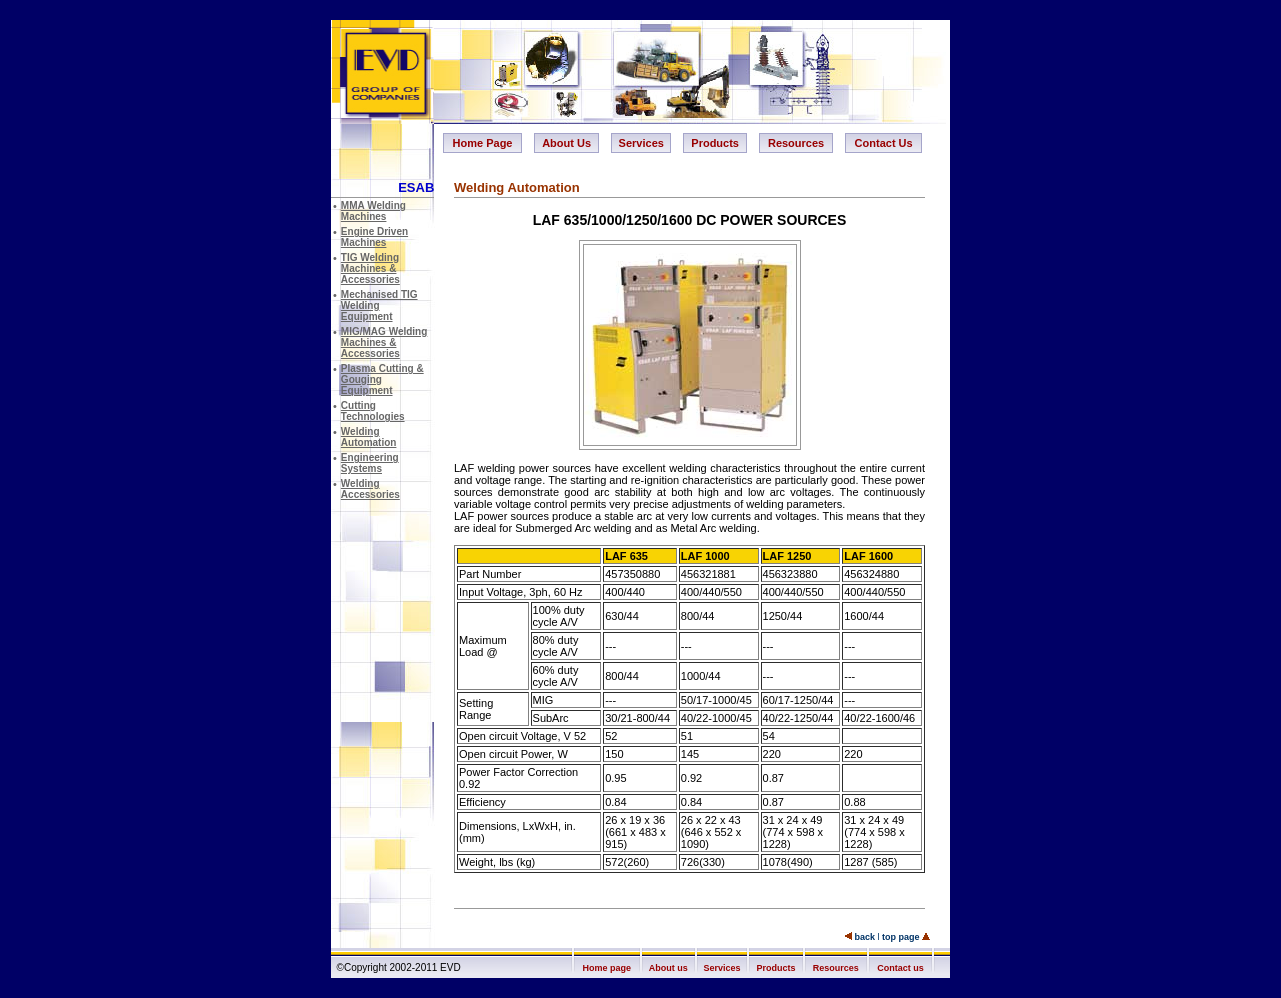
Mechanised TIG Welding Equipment (379, 305)
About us (668, 968)
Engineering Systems (370, 463)
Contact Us (884, 143)
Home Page (483, 143)
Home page (607, 968)
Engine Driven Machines (374, 237)
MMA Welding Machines (373, 211)
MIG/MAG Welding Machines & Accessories (384, 342)
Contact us (900, 968)
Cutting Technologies (373, 411)
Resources (796, 143)
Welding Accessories (370, 489)
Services (641, 143)
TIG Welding (370, 268)
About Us (566, 143)
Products (715, 143)
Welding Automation (369, 437)
